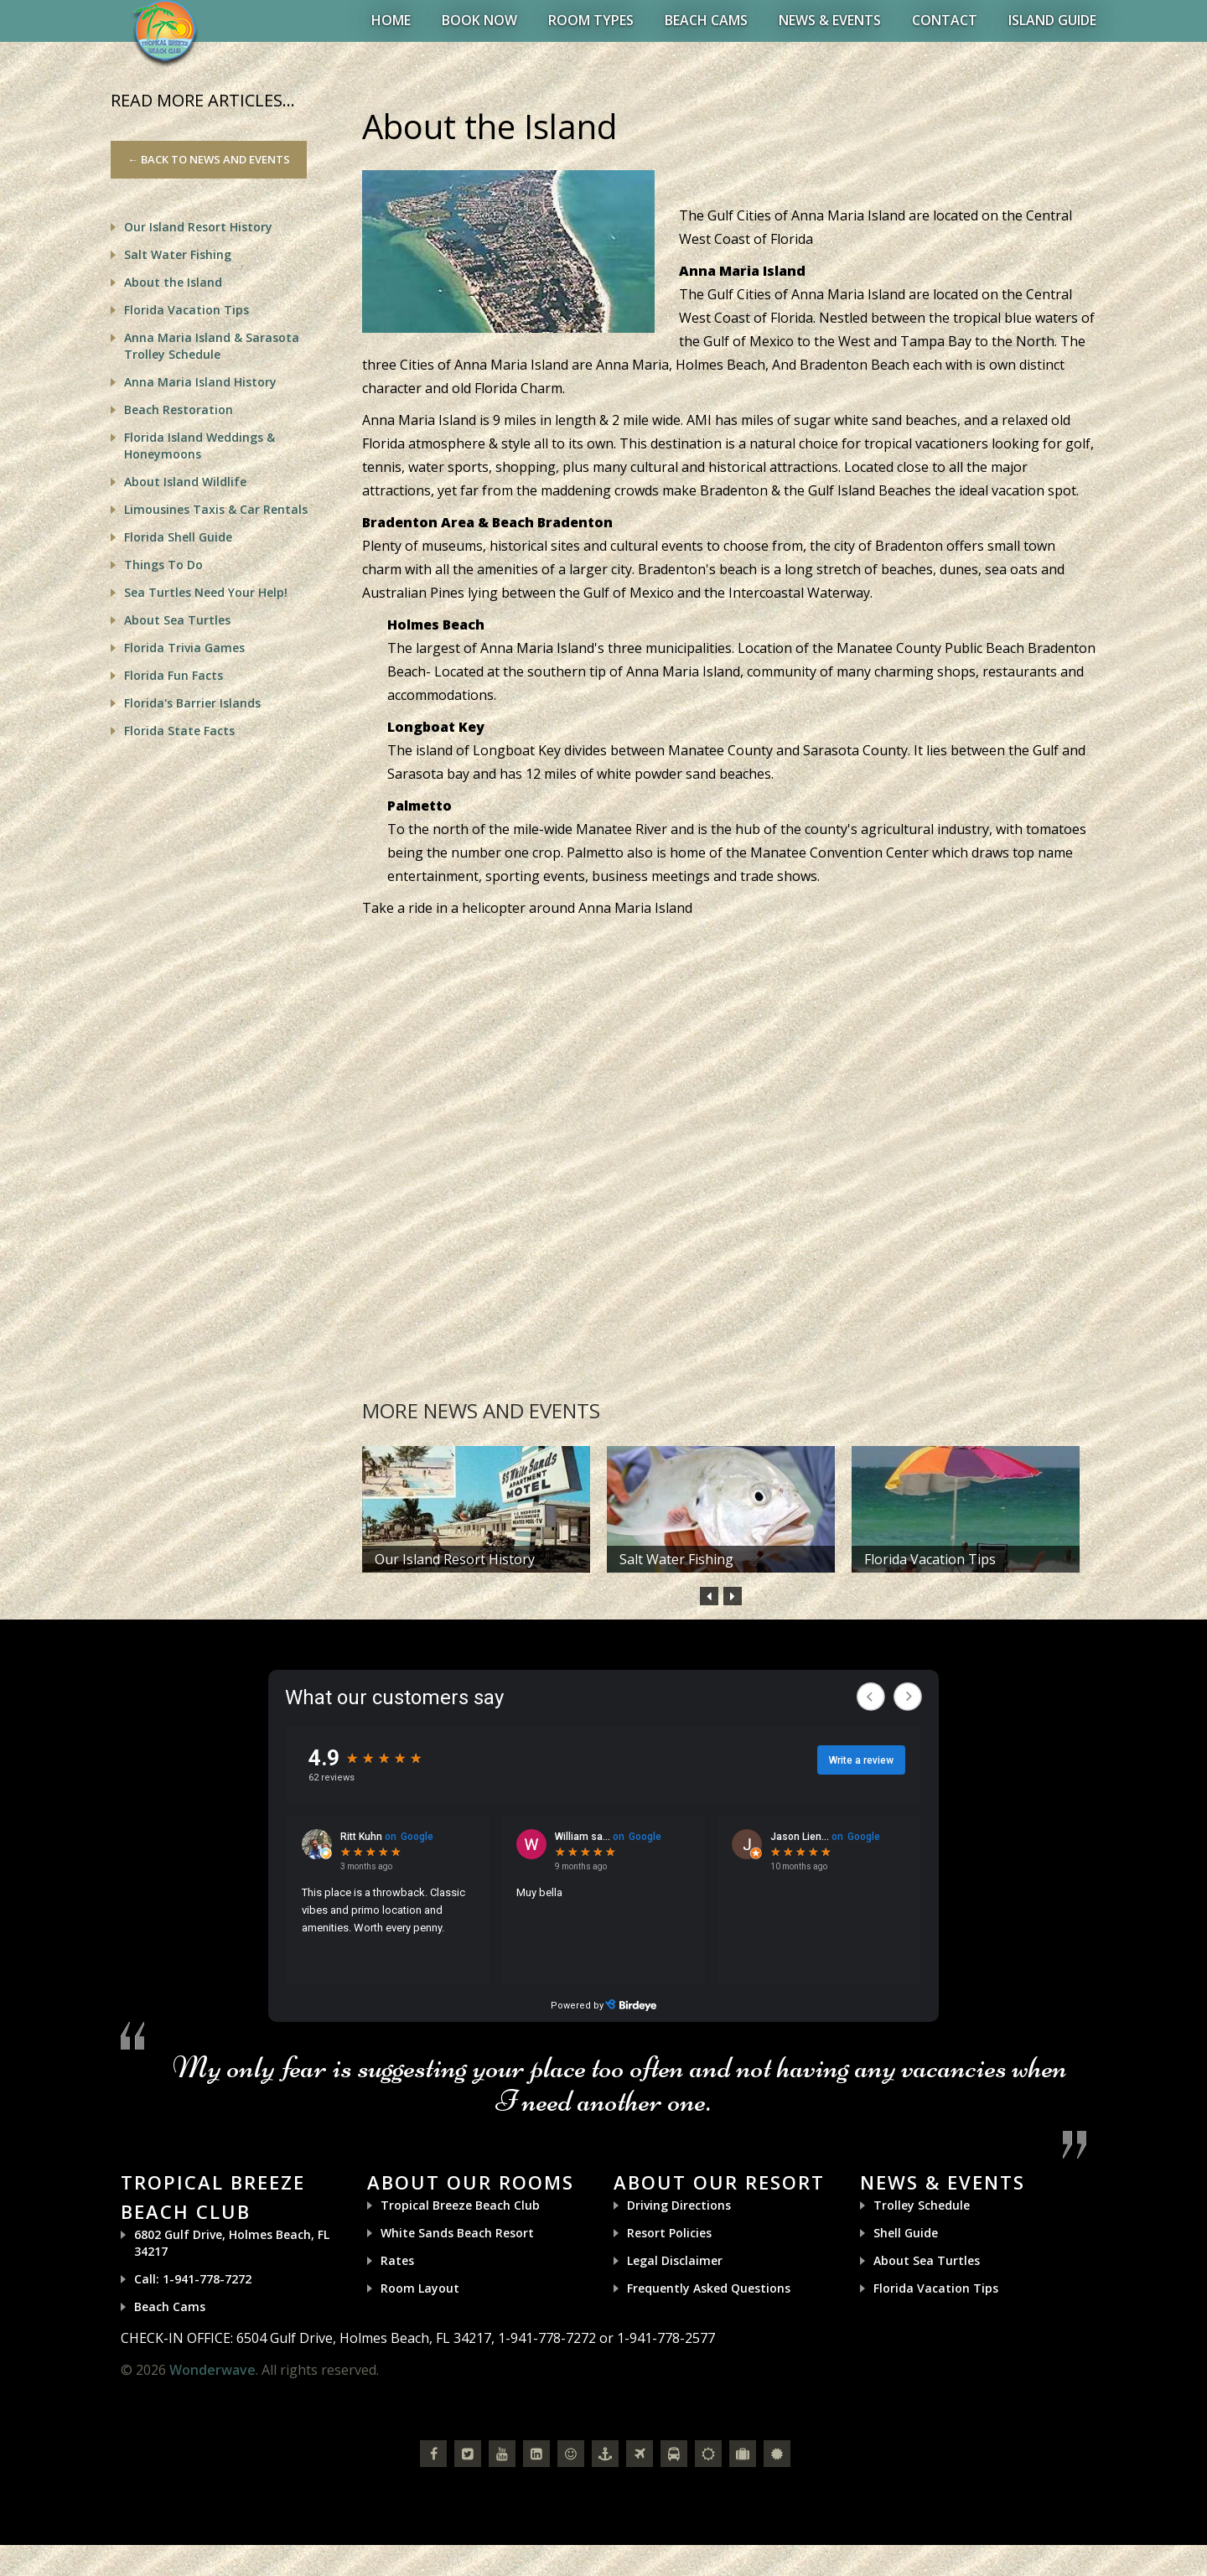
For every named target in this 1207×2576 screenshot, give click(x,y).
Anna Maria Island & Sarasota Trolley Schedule (211, 345)
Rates (397, 2260)
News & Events (830, 20)
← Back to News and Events (208, 159)
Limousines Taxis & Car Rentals (216, 509)
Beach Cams (706, 20)
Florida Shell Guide (178, 537)
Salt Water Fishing (676, 1559)
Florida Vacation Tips (930, 1559)
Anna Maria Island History (200, 382)
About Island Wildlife (185, 482)
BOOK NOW (479, 20)
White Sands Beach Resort (457, 2233)
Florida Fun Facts (173, 675)
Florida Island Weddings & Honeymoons (199, 445)
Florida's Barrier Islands (192, 703)
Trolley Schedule (921, 2205)
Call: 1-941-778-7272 (192, 2279)
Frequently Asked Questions (708, 2288)
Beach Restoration (178, 409)
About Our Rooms (470, 2182)
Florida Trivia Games (184, 648)
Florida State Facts (179, 731)
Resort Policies (669, 2233)
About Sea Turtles (177, 620)
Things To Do (163, 565)
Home (391, 20)
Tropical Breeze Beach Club (460, 2205)
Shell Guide (905, 2233)
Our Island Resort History (455, 1559)
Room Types (591, 20)
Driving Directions (679, 2205)
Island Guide (1052, 20)
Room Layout (420, 2288)
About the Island (173, 282)
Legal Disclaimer (675, 2260)
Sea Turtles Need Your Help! (206, 592)
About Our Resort (719, 2182)
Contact (944, 20)
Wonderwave (212, 2370)
